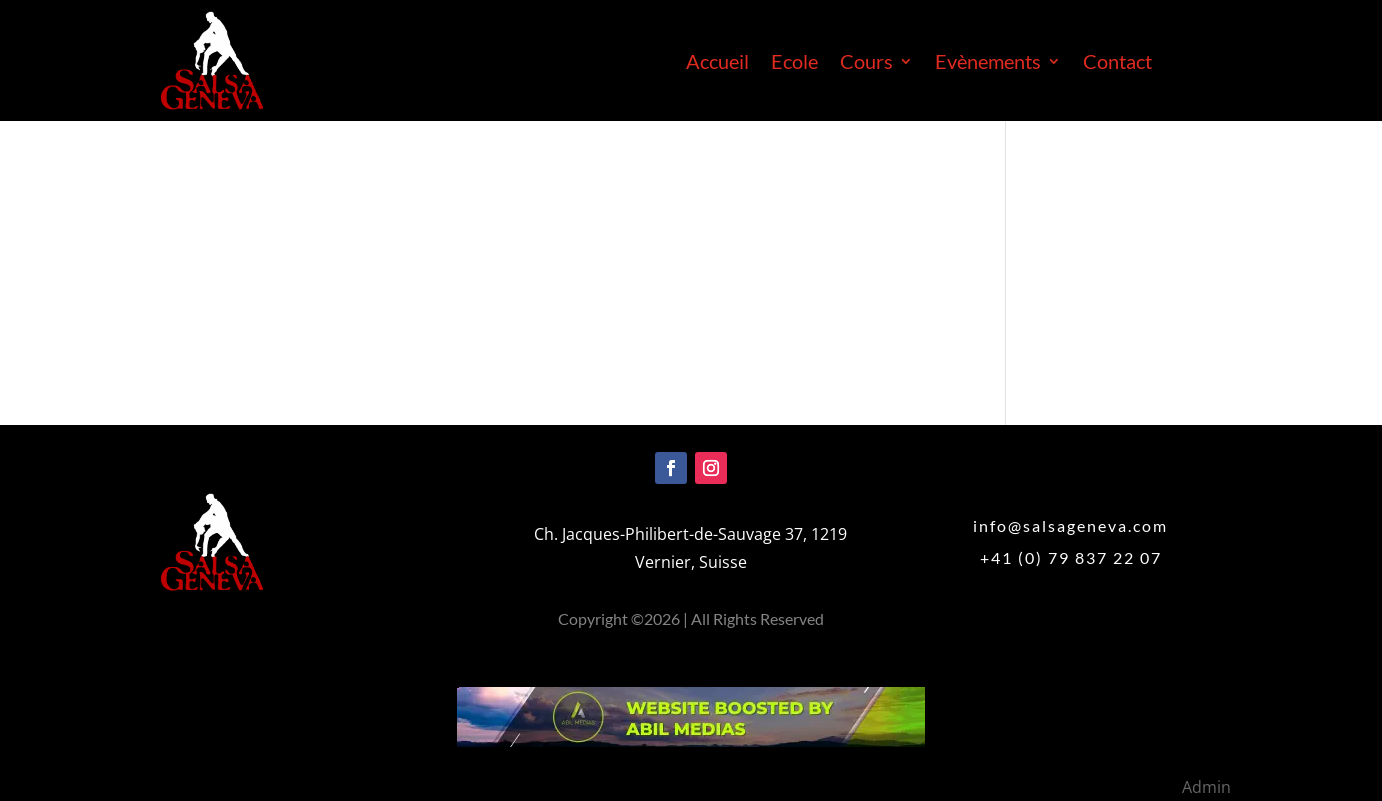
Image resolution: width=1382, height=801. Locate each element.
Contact (1117, 63)
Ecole (794, 63)
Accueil (717, 63)
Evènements (988, 63)
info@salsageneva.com (1070, 525)
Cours (866, 63)
